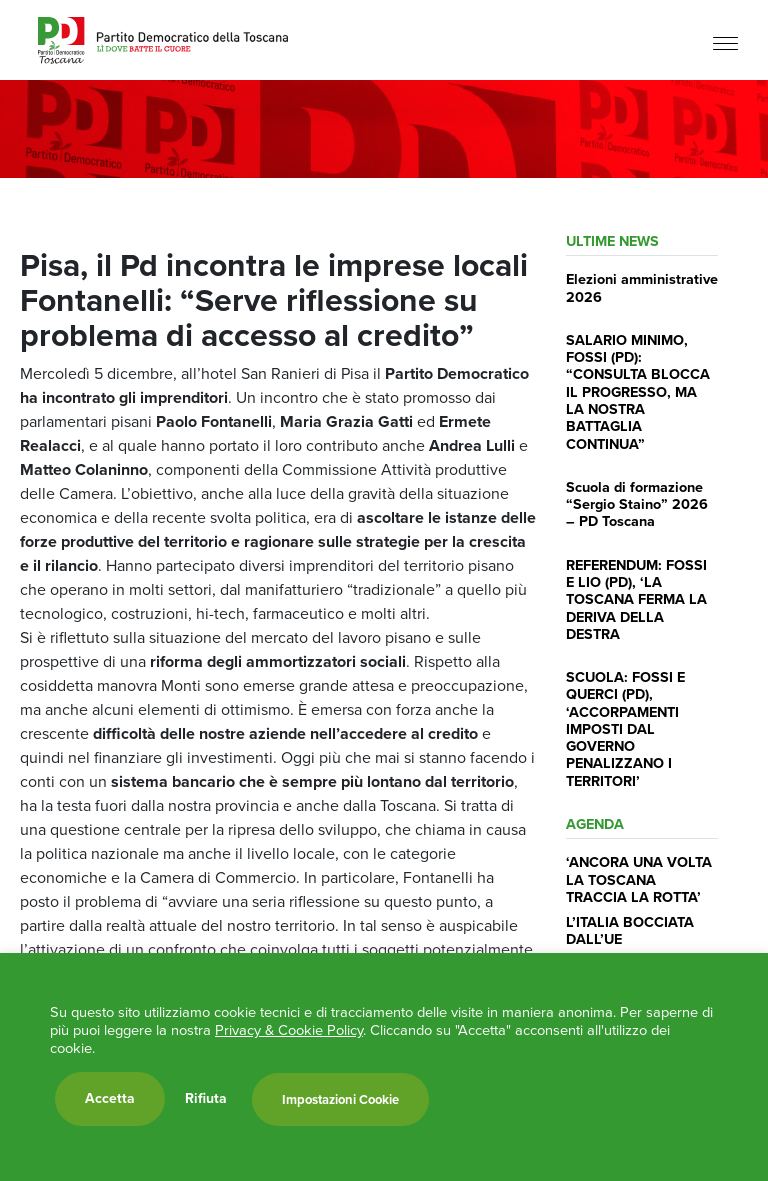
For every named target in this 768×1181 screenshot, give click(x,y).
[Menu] (725, 42)
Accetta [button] (110, 1098)
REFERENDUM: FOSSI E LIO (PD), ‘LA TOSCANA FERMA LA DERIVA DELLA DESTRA (636, 599)
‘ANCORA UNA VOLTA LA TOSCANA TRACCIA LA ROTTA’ (639, 879)
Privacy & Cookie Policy (289, 1030)
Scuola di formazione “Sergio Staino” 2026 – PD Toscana (637, 504)
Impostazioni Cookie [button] (340, 1099)
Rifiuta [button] (206, 1099)
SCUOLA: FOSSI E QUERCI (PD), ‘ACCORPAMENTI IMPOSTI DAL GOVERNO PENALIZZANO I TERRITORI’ (625, 729)
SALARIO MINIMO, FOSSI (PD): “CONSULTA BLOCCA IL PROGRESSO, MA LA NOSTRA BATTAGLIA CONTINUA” (638, 392)
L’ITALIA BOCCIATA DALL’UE (630, 930)
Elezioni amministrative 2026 (642, 287)
